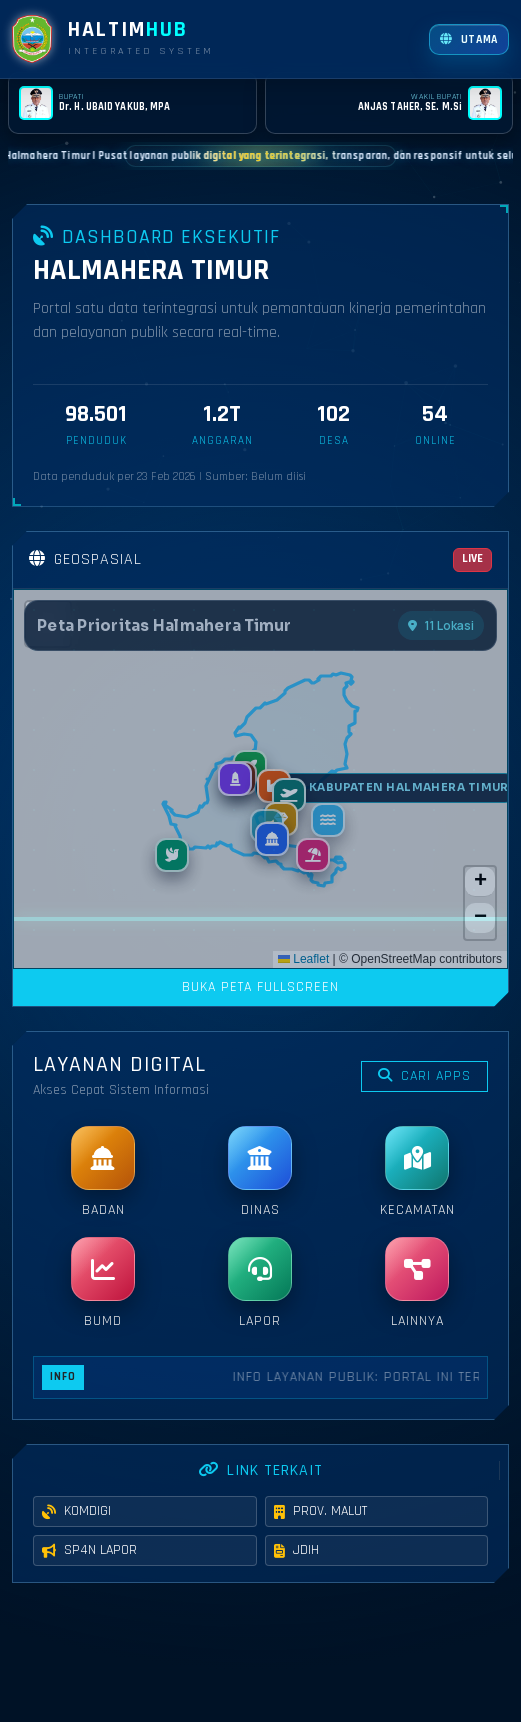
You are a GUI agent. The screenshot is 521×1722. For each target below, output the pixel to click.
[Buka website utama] (469, 39)
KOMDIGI (76, 1536)
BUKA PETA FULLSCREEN (260, 987)
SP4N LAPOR (89, 1575)
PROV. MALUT (320, 1536)
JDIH (296, 1575)
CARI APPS (424, 1076)
